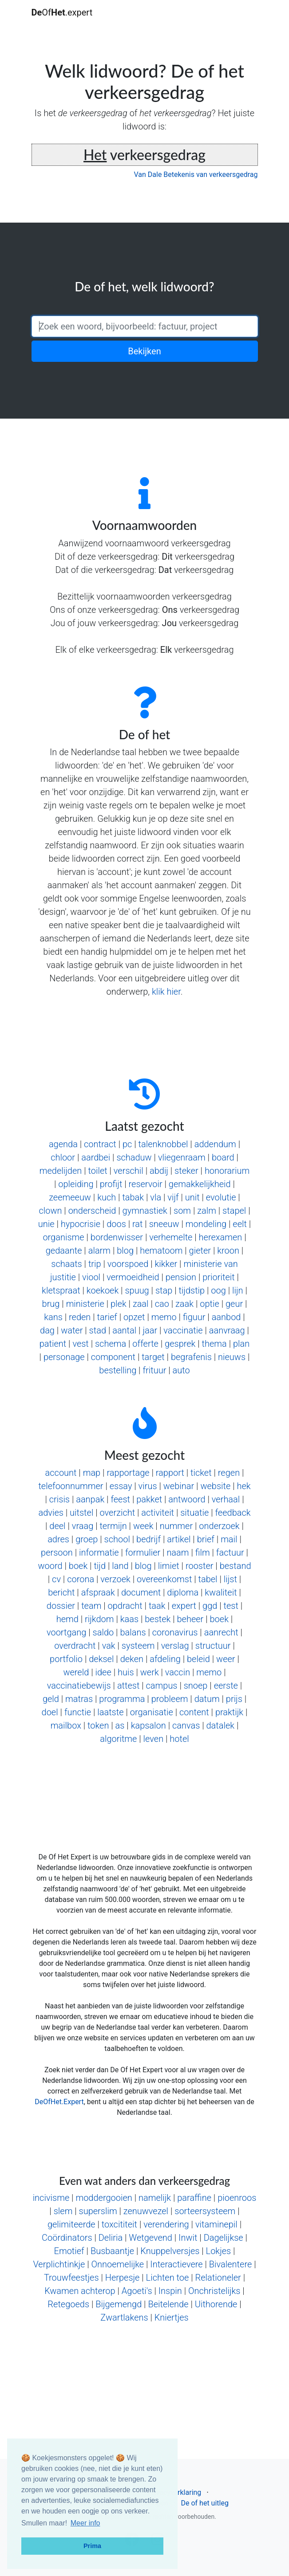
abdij (159, 1170)
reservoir (145, 1184)
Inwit (187, 2237)
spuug (137, 1290)
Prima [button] (92, 2545)
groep (86, 1539)
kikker (165, 1264)
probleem (169, 1699)
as (120, 1725)
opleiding (75, 1184)
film (202, 1552)
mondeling (206, 1224)
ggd (209, 1605)
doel (50, 1712)
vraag (82, 1526)
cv (56, 1579)
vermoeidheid (133, 1277)
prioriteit (218, 1277)
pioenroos (237, 2197)
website (215, 1486)
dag (47, 1330)
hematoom (161, 1250)
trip (94, 1264)
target (153, 1357)
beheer (190, 1619)
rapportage (128, 1472)
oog (218, 1290)
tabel (208, 1579)
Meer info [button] (85, 2523)
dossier (61, 1605)
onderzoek (219, 1526)
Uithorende (216, 2304)
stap (163, 1290)
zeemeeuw (70, 1197)
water (72, 1330)
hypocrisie (80, 1224)
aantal (124, 1330)
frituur (154, 1370)
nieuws (231, 1357)
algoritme (118, 1738)
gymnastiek (145, 1210)
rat (137, 1224)
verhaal (226, 1499)
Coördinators (67, 2237)
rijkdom (99, 1619)
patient (53, 1343)
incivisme (51, 2197)
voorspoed (127, 1264)
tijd (100, 1565)
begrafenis (191, 1357)
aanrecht (221, 1632)
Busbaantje (112, 2251)
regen (229, 1472)
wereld (76, 1672)
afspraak (98, 1592)
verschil (128, 1170)
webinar (178, 1486)
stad (97, 1330)
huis (126, 1672)
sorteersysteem (204, 2211)
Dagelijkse (223, 2237)
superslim (98, 2211)
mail (229, 1539)
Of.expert (62, 12)
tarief (107, 1317)
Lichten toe (167, 2277)
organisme (63, 1237)
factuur (230, 1552)
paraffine (194, 2197)
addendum (215, 1144)
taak (157, 1605)
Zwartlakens (124, 2317)
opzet (134, 1317)
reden (80, 1317)
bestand (235, 1565)
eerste (226, 1685)
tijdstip (191, 1290)
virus (148, 1486)
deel (57, 1526)
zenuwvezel (145, 2211)
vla (155, 1197)
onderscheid (92, 1210)
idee (103, 1672)
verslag (175, 1645)
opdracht (125, 1605)
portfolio (66, 1659)
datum (207, 1699)
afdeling (165, 1659)
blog (125, 1250)
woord (50, 1565)
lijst (230, 1579)
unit (192, 1197)
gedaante (64, 1250)
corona (80, 1579)
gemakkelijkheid (200, 1184)
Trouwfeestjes (71, 2277)
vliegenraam (182, 1157)
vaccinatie (182, 1330)
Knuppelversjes (169, 2251)
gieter (200, 1250)
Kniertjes (171, 2317)
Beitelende (168, 2304)
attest (128, 1685)
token (98, 1725)
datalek (220, 1725)
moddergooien (103, 2197)
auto (181, 1370)
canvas (186, 1725)
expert (184, 1605)
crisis (59, 1499)
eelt (240, 1224)
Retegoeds (68, 2304)
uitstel (81, 1512)
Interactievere (176, 2264)
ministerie (85, 1303)
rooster (200, 1565)
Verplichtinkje (59, 2264)
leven (153, 1738)
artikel (178, 1539)
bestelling (117, 1370)
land (120, 1565)
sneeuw (164, 1224)
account (61, 1472)
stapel (234, 1210)
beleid (198, 1659)
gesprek (180, 1343)
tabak (133, 1197)
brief (205, 1539)
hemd (67, 1619)
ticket (201, 1472)
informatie (99, 1552)
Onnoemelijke (117, 2264)
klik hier (166, 991)
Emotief (69, 2251)
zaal (141, 1303)
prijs (234, 1699)
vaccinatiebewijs (79, 1685)
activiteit (157, 1512)
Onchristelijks (214, 2291)
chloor (63, 1157)
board (223, 1157)
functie (77, 1712)
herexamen (220, 1237)
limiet (168, 1565)
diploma (182, 1592)
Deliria (111, 2237)
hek (243, 1486)
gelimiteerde (71, 2224)
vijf (172, 1197)
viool (91, 1277)
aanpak (90, 1499)
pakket (149, 1499)
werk (149, 1672)
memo (164, 1317)
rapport (170, 1472)
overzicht (117, 1512)
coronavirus (175, 1632)
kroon (228, 1250)
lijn (237, 1290)
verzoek (115, 1579)
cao (162, 1303)
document (141, 1592)
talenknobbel (163, 1144)
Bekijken (144, 351)
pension (181, 1277)
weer (225, 1659)
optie (209, 1303)
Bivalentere (230, 2264)
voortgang (66, 1632)
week (143, 1526)
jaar (150, 1330)
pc (127, 1144)
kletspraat (61, 1290)
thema (214, 1343)
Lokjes (218, 2251)
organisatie (151, 1712)
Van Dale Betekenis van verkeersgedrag (195, 174)
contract (100, 1144)
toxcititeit (119, 2224)
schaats (66, 1264)
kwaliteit (221, 1592)
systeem (138, 1645)
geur (234, 1303)
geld (51, 1699)
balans (133, 1632)
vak (108, 1645)
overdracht (74, 1645)
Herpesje (122, 2277)
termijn (113, 1526)
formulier (142, 1552)
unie (46, 1224)
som (182, 1210)
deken (131, 1659)
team (91, 1605)
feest (120, 1499)
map (92, 1472)
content (194, 1712)
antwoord (186, 1499)
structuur (213, 1645)
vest (80, 1343)
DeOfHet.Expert (59, 2102)
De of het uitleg (204, 2503)
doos (116, 1224)
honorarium (227, 1170)
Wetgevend (150, 2237)
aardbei (95, 1157)
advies (50, 1512)
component (113, 1357)
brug (51, 1303)
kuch (106, 1197)
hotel (179, 1738)
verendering (166, 2224)
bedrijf (148, 1539)
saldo (103, 1632)
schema (110, 1343)
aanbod (226, 1317)
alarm (99, 1250)
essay (121, 1486)
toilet (97, 1170)
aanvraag (227, 1330)
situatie (194, 1512)
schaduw (133, 1157)
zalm (206, 1210)
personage (64, 1357)
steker (186, 1170)
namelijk (155, 2197)
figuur (194, 1317)
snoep (196, 1685)
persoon (57, 1552)
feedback (232, 1512)
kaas (129, 1619)
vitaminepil (216, 2224)
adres (58, 1539)
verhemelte (170, 1237)
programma (122, 1699)
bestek (157, 1619)
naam (177, 1552)
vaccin (177, 1672)
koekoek (103, 1290)
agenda (63, 1144)
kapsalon (148, 1725)
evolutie (221, 1197)
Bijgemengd (118, 2304)
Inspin (170, 2291)
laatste (110, 1712)
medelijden (61, 1170)
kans (53, 1317)
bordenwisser (117, 1237)
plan (241, 1343)
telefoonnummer (70, 1486)
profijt (111, 1184)
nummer (176, 1526)
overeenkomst (164, 1579)
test (231, 1605)
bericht (61, 1592)
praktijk (229, 1712)
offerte (145, 1343)
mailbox (66, 1725)
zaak (184, 1303)
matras (79, 1699)
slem (63, 2211)
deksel (101, 1659)
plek (119, 1303)
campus (162, 1685)
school (117, 1539)
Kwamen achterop (79, 2291)
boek (78, 1565)
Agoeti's (137, 2291)
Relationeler (218, 2277)
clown (50, 1210)
